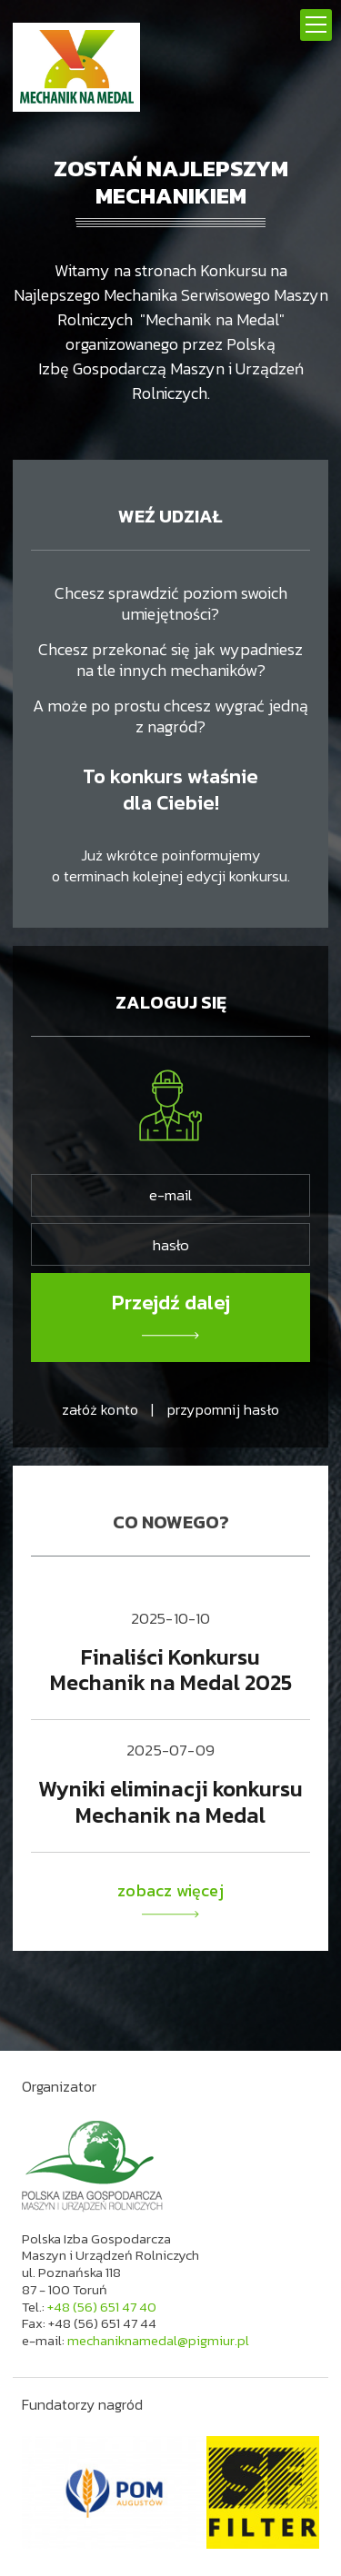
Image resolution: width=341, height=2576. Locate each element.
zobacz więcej (170, 1899)
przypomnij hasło (223, 1409)
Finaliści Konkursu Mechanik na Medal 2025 (171, 1670)
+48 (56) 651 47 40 (101, 2306)
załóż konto (100, 1409)
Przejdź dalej (171, 1303)
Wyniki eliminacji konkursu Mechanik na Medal (170, 1802)
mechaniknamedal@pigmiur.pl (158, 2340)
